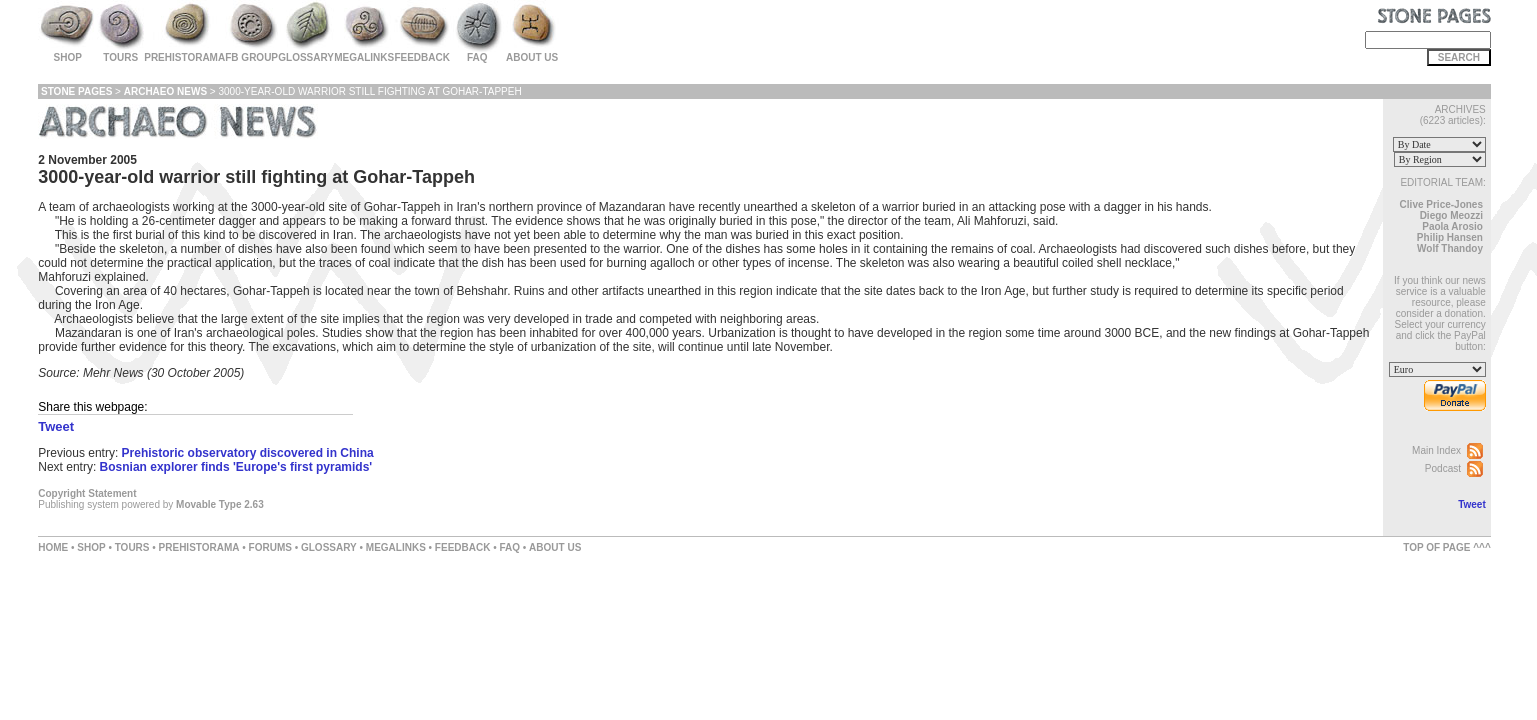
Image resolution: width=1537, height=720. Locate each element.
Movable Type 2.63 (220, 504)
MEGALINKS (396, 547)
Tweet (1472, 504)
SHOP (91, 547)
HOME (53, 547)
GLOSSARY (329, 547)
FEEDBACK (463, 547)
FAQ (509, 547)
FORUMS (270, 547)
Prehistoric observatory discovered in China (248, 453)
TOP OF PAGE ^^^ (1447, 547)
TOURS (132, 547)
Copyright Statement (87, 493)
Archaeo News (165, 91)
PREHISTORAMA (199, 547)
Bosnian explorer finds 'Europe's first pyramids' (236, 467)
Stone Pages (76, 91)
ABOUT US (555, 547)
